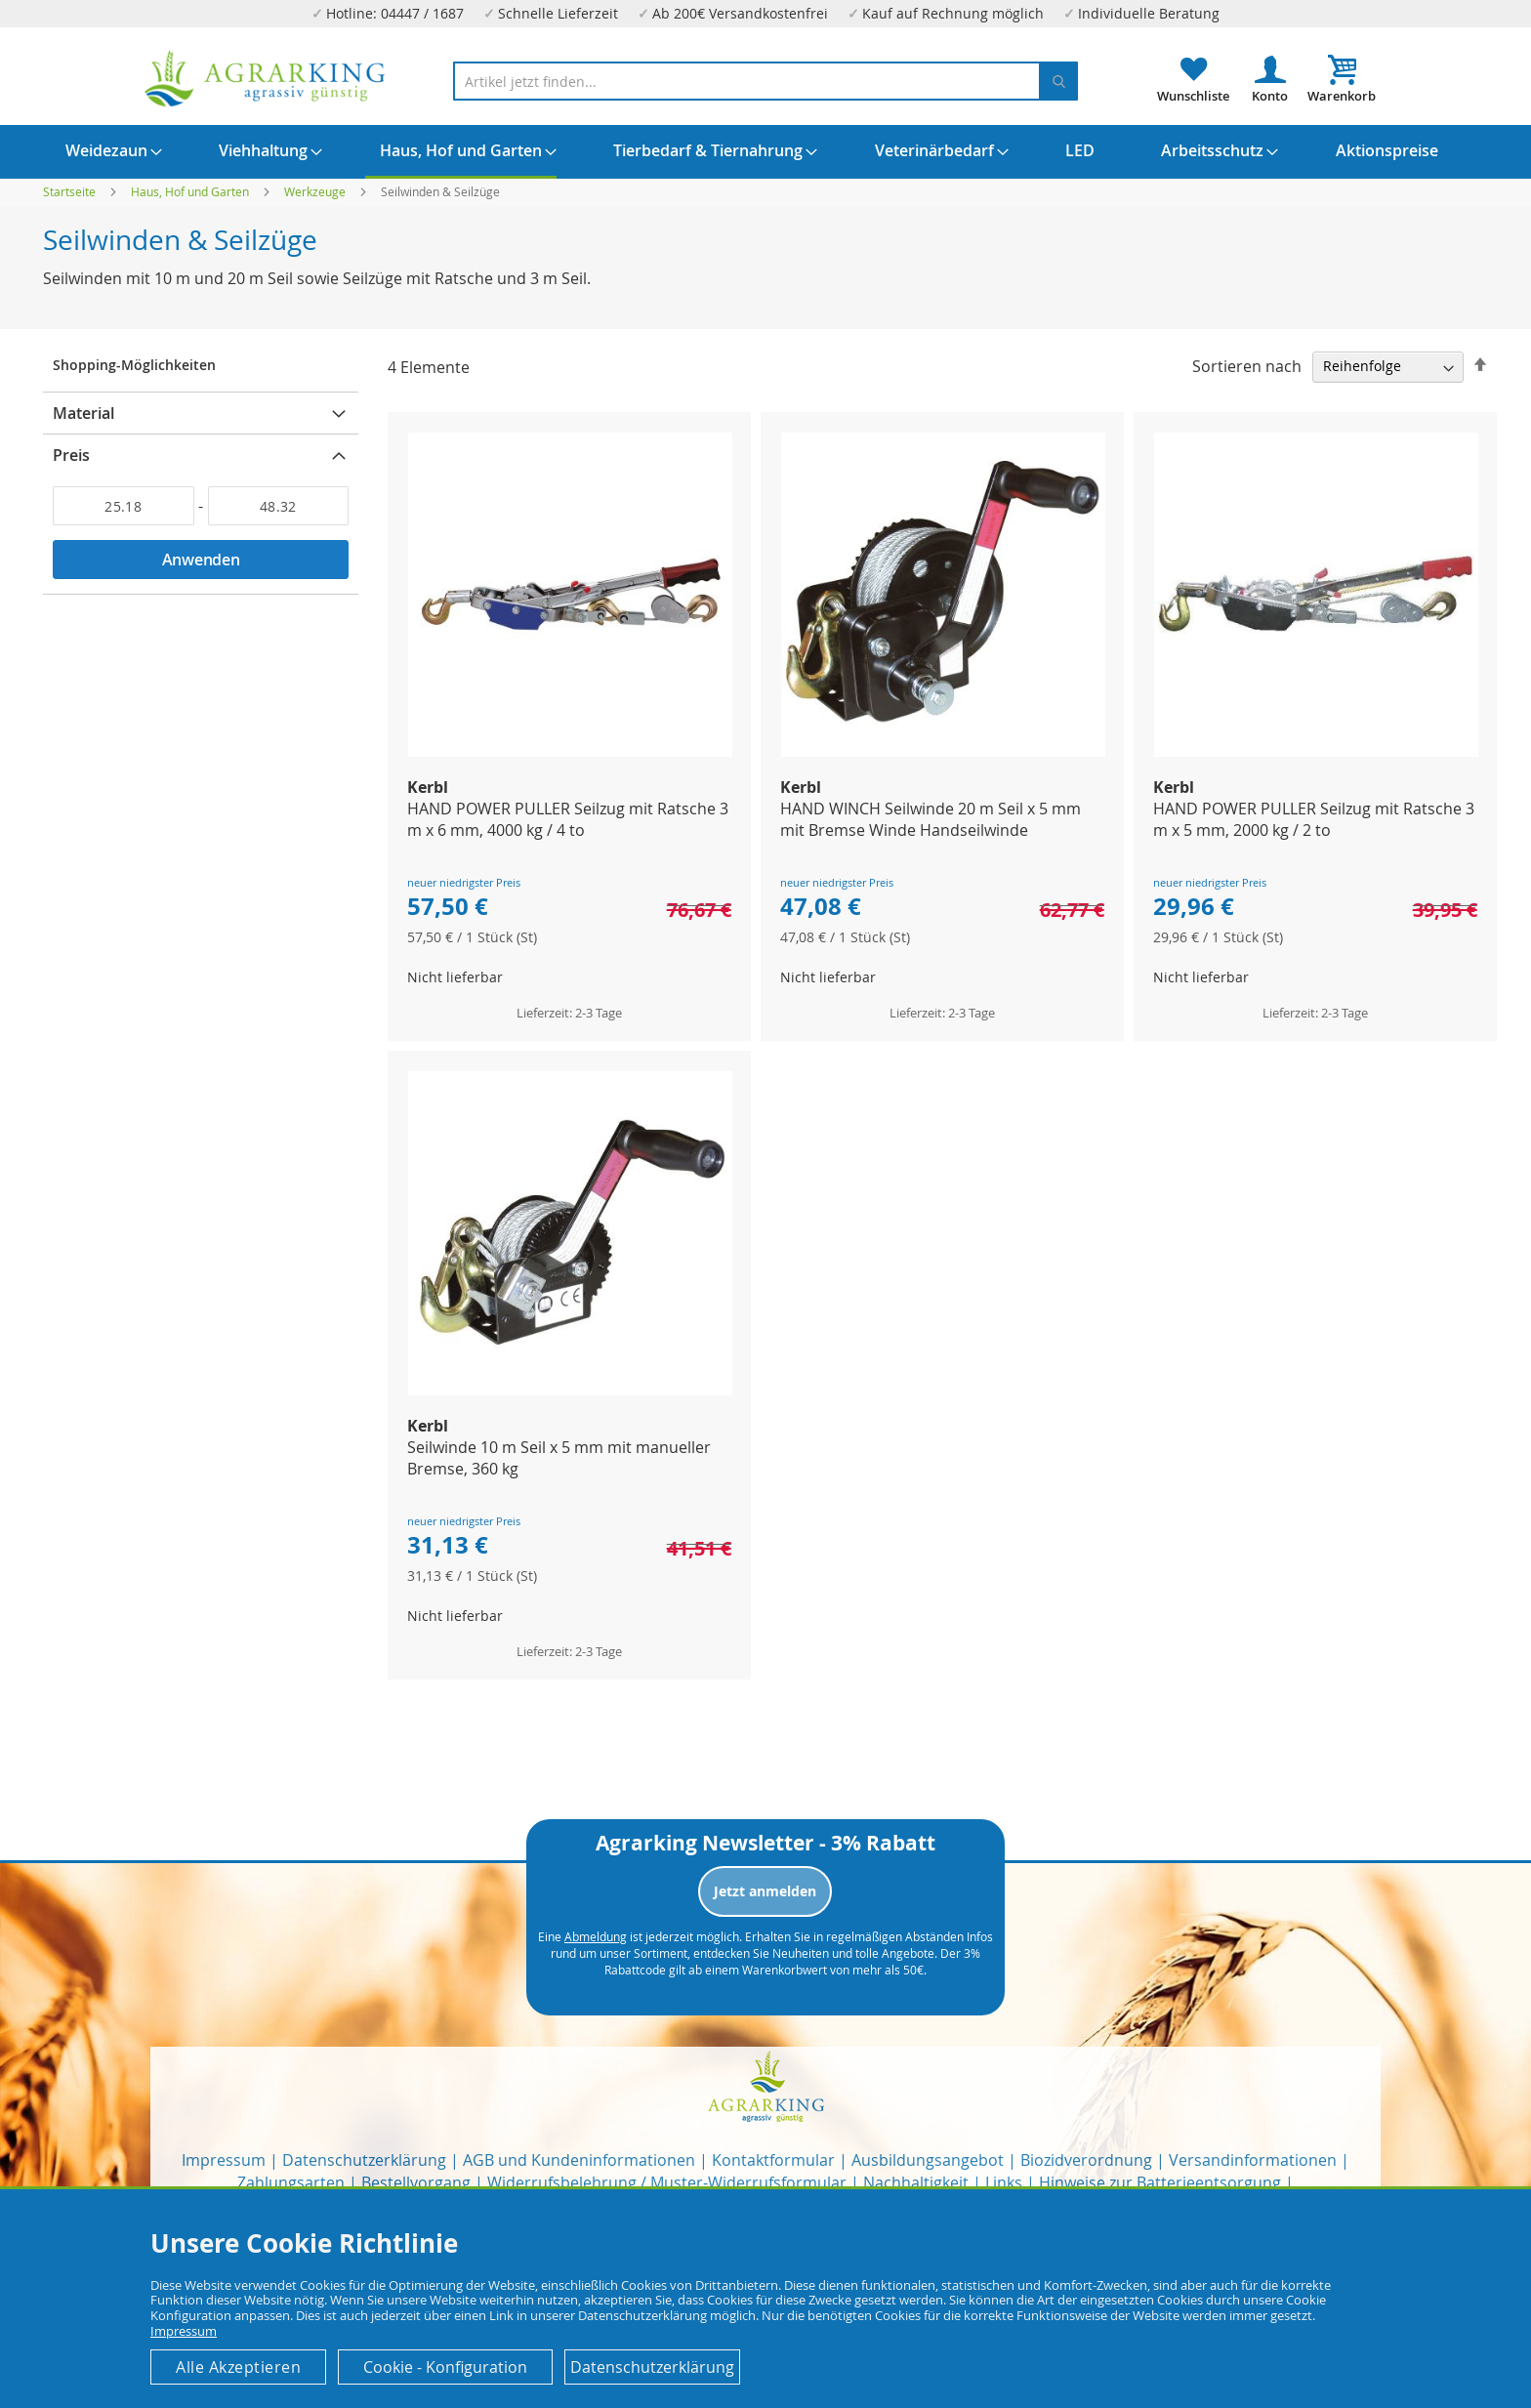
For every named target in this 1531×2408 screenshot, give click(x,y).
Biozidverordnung (1086, 2160)
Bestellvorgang (416, 2182)
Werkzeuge (316, 191)
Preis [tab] (71, 455)
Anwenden (201, 559)
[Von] (123, 505)
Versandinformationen (1253, 2160)
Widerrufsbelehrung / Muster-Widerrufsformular (667, 2182)
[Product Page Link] (570, 751)
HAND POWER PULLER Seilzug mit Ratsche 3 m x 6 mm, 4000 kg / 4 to (567, 819)
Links (1003, 2182)
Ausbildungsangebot (927, 2160)
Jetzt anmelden (765, 1891)
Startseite (71, 191)
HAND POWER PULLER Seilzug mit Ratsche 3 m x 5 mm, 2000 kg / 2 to (1313, 819)
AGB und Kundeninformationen (579, 2160)
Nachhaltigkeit (916, 2182)
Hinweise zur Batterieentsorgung (1160, 2182)
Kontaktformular (773, 2160)
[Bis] (279, 505)
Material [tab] (83, 413)
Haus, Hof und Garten (191, 191)
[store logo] (266, 78)
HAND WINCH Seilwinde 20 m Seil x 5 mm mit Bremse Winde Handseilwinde (930, 819)
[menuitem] (106, 150)
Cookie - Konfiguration (445, 2367)
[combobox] (765, 81)
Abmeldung (595, 1936)
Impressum (224, 2160)
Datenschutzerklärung (364, 2160)
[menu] (765, 152)
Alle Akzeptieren (238, 2367)
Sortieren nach (1247, 365)
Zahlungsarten (291, 2182)
